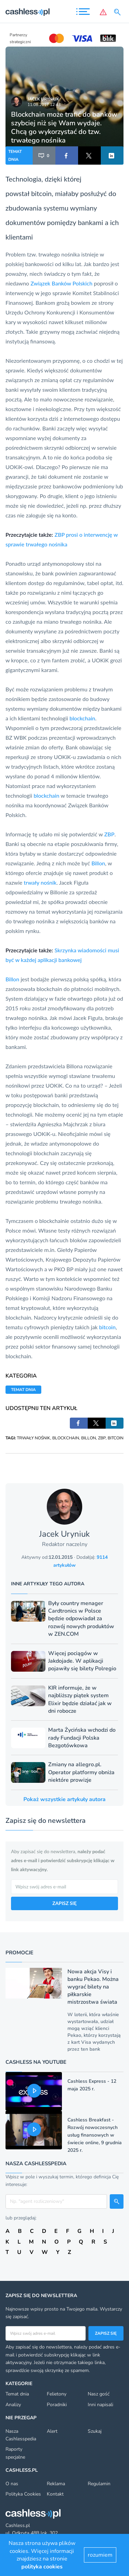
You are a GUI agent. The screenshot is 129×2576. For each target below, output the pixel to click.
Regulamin (99, 2483)
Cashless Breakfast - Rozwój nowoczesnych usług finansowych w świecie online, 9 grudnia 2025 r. (94, 2135)
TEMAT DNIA (15, 155)
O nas (12, 2483)
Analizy (13, 2404)
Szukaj (94, 2431)
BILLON (88, 1438)
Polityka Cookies (23, 2494)
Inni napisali (100, 2404)
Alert (52, 2431)
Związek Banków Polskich (62, 283)
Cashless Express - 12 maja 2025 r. (91, 2085)
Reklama (56, 2483)
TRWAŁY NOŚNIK (33, 1438)
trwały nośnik (40, 882)
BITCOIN (115, 1438)
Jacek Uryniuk (43, 99)
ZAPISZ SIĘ (64, 1903)
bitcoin (41, 193)
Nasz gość (98, 2394)
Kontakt (55, 2494)
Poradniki (57, 2404)
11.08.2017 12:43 (44, 104)
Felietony (56, 2394)
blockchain (82, 718)
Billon (98, 863)
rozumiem (100, 2555)
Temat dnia (17, 2394)
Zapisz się (106, 2333)
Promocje (19, 1952)
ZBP (109, 834)
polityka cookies (42, 2566)
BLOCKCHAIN (65, 1438)
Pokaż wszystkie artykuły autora (64, 1799)
